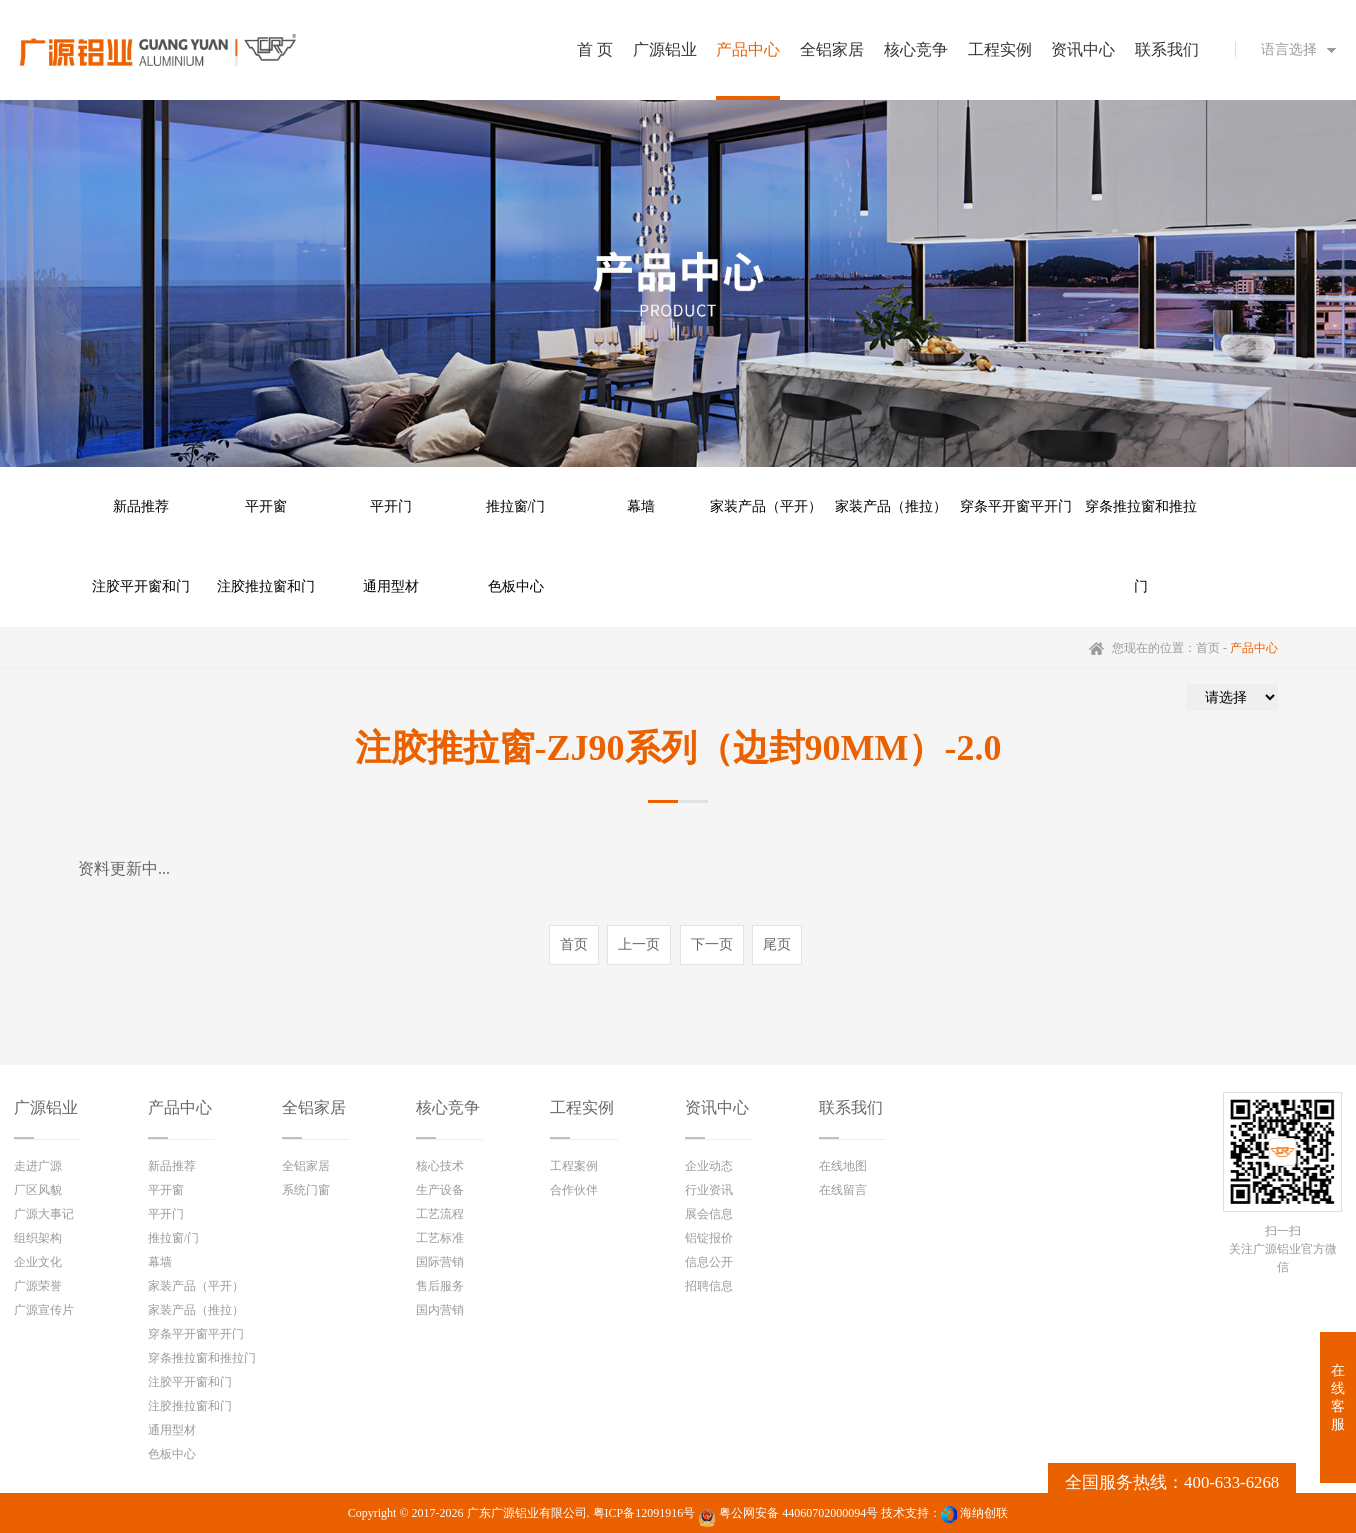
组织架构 (38, 1238)
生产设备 (440, 1190)
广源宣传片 (44, 1310)
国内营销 (440, 1310)
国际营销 (440, 1262)
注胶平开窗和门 (141, 586)
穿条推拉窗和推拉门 (1141, 523)
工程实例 (582, 1107)
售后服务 (440, 1286)
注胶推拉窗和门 (266, 586)
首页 (1208, 648)
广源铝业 (46, 1107)
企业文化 (38, 1262)
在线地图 (843, 1166)
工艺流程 (440, 1214)
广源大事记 (44, 1214)
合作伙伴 (574, 1190)
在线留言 (843, 1190)
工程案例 (574, 1166)
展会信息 (709, 1214)
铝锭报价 (709, 1238)
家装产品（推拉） (891, 506)
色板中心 (516, 586)
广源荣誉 (38, 1286)
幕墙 (641, 506)
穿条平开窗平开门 (1016, 506)
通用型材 (391, 586)
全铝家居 (314, 1107)
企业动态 (709, 1166)
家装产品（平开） (766, 506)
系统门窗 (306, 1190)
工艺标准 (440, 1238)
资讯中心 (717, 1107)
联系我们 (851, 1107)
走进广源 (38, 1166)
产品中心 (180, 1107)
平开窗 (266, 506)
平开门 (391, 506)
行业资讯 (709, 1190)
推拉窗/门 (516, 506)
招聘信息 (709, 1286)
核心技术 (440, 1166)
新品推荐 (141, 506)
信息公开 (709, 1262)
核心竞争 (448, 1107)
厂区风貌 (38, 1190)
